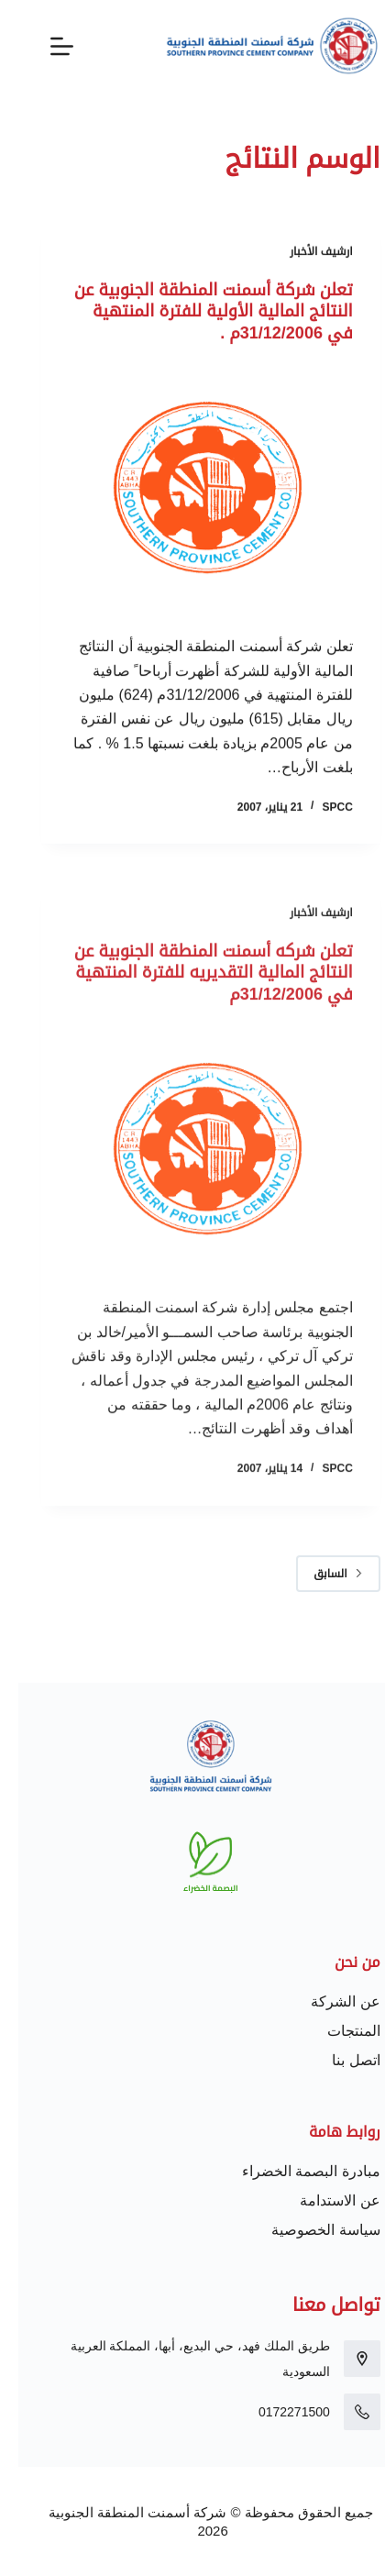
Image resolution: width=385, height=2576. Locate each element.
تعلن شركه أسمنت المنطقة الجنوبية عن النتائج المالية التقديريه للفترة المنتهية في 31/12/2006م (195, 998)
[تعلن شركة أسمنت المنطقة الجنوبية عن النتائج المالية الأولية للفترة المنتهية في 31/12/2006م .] (192, 490)
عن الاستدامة (321, 2200)
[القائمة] (43, 46)
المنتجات (335, 2031)
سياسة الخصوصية (307, 2230)
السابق (319, 1573)
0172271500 (276, 2412)
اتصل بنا (337, 2060)
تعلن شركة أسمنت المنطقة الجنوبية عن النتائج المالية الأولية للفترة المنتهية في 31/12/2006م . (195, 312)
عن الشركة (326, 2001)
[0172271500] (343, 2412)
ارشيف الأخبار (303, 252)
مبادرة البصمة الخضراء (293, 2171)
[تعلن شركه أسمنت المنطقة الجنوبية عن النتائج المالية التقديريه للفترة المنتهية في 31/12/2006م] (192, 1176)
